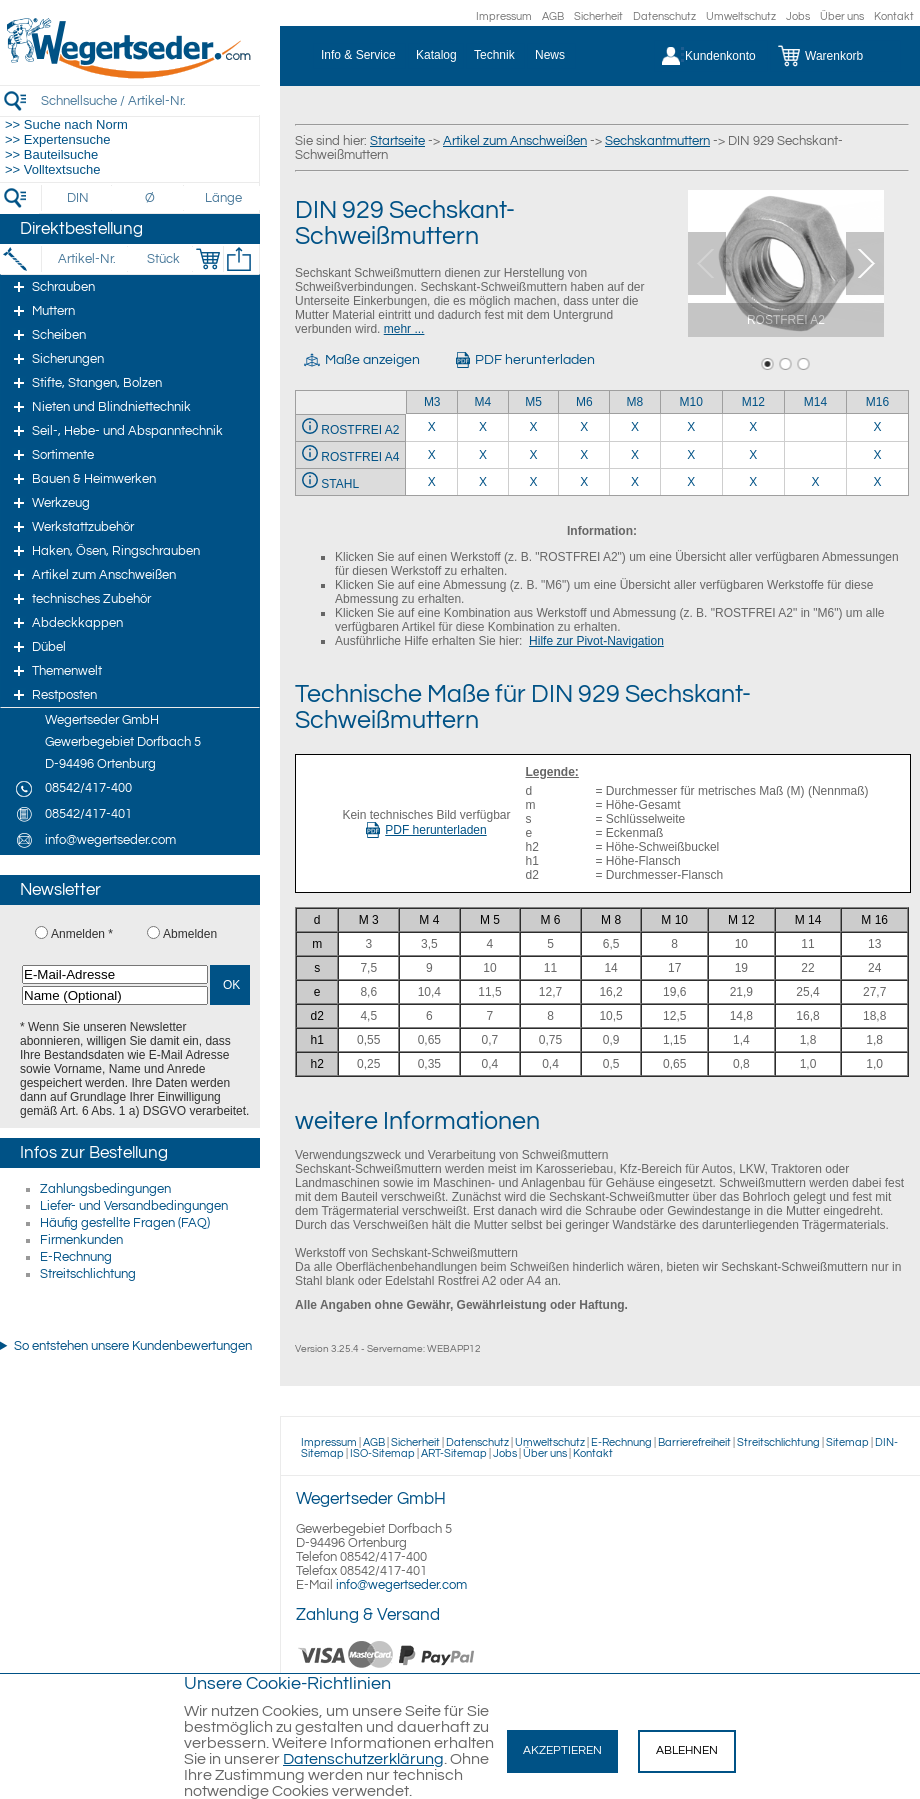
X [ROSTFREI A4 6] (584, 455)
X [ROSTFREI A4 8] (635, 455)
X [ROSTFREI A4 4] (483, 455)
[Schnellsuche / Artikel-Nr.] (150, 100)
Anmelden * (82, 934)
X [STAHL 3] (432, 482)
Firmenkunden (81, 1240)
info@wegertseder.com (401, 1585)
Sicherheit (598, 16)
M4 (483, 402)
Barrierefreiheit (694, 1442)
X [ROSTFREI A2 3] (432, 427)
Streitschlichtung (88, 1274)
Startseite (397, 141)
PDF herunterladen (426, 830)
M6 (584, 402)
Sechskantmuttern (657, 141)
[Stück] (162, 259)
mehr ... (404, 329)
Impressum (504, 16)
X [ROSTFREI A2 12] (753, 427)
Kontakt (894, 16)
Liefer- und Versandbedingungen (134, 1206)
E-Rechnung (76, 1257)
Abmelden (190, 934)
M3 (432, 402)
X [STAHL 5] (534, 482)
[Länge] (223, 198)
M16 (877, 402)
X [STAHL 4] (483, 482)
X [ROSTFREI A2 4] (483, 427)
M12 (753, 402)
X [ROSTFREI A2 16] (877, 427)
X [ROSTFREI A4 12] (753, 455)
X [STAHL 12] (753, 482)
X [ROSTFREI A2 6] (584, 427)
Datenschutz (664, 16)
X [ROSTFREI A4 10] (691, 455)
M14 (815, 402)
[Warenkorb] (835, 56)
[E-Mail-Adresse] (115, 974)
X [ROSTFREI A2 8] (635, 427)
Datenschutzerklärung (363, 1759)
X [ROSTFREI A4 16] (877, 455)
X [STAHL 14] (815, 482)
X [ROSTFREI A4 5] (534, 455)
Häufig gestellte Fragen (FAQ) (125, 1223)
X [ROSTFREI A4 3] (432, 455)
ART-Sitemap (454, 1453)
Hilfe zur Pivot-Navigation (596, 641)
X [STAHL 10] (691, 482)
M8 (635, 402)
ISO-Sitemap (382, 1453)
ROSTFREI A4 (360, 457)
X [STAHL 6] (584, 482)
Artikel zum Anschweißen (515, 141)
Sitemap (847, 1442)
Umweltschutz (741, 16)
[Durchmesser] (151, 198)
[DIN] (78, 198)
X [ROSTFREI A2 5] (534, 427)
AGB (553, 16)
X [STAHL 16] (877, 482)
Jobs (798, 16)
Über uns (842, 16)
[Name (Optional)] (115, 995)
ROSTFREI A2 (360, 430)
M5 (533, 402)
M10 (691, 402)
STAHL (340, 484)
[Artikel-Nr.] (86, 259)
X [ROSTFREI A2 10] (691, 427)
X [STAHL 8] (635, 482)
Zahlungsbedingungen (105, 1189)
